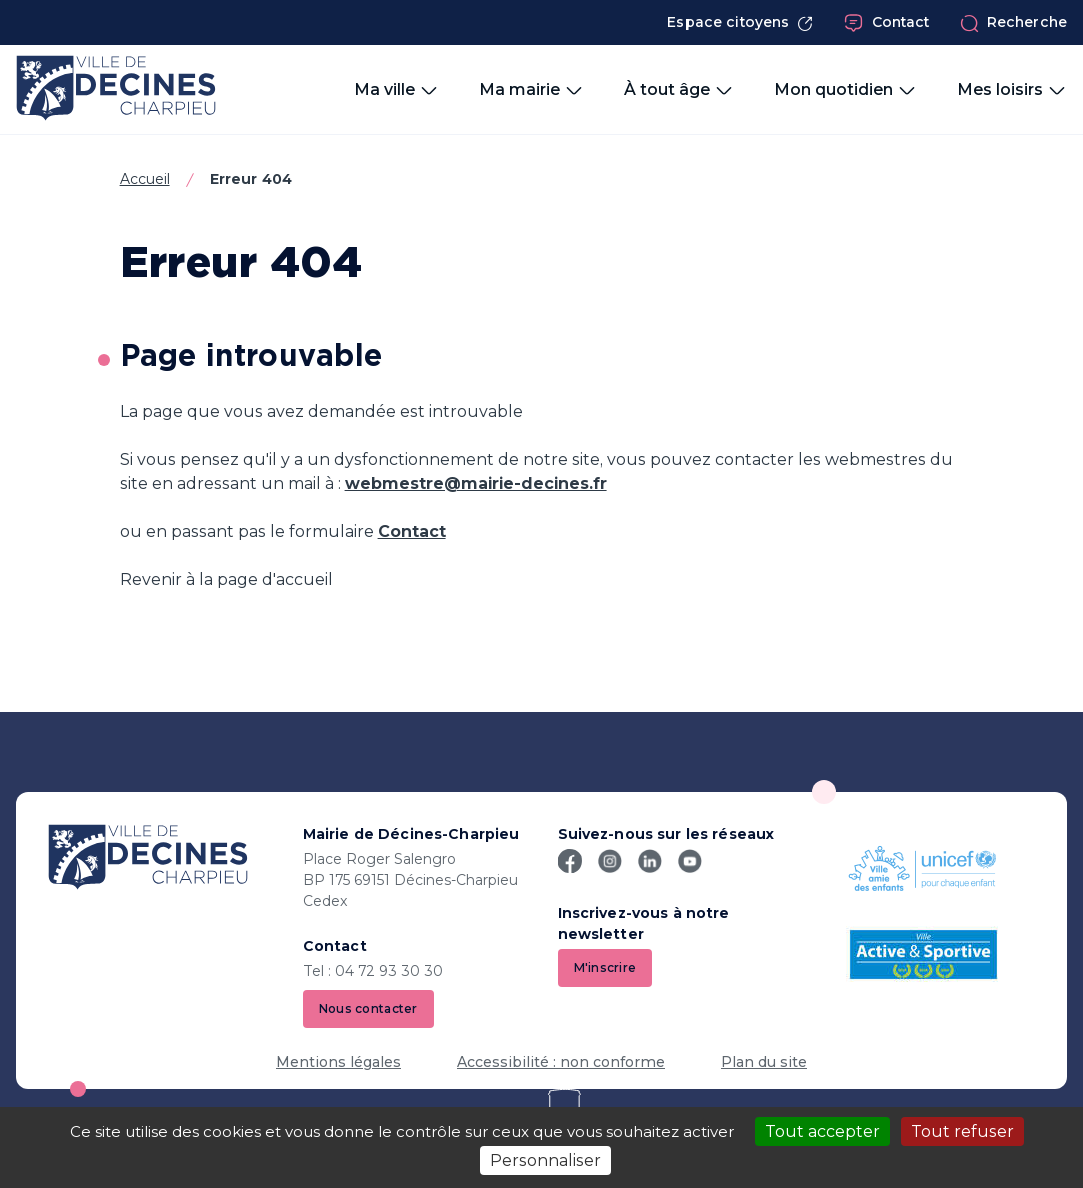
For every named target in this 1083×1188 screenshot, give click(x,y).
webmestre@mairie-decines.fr (476, 483)
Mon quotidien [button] (845, 90)
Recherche (1013, 23)
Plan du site (764, 1062)
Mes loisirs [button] (1012, 90)
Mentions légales (338, 1062)
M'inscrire (605, 967)
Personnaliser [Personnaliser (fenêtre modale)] (545, 1160)
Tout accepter (822, 1131)
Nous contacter (368, 1008)
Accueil (145, 179)
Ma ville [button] (396, 90)
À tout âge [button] (679, 90)
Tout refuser (962, 1131)
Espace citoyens (740, 22)
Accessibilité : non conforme (561, 1062)
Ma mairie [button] (531, 90)
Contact (887, 23)
